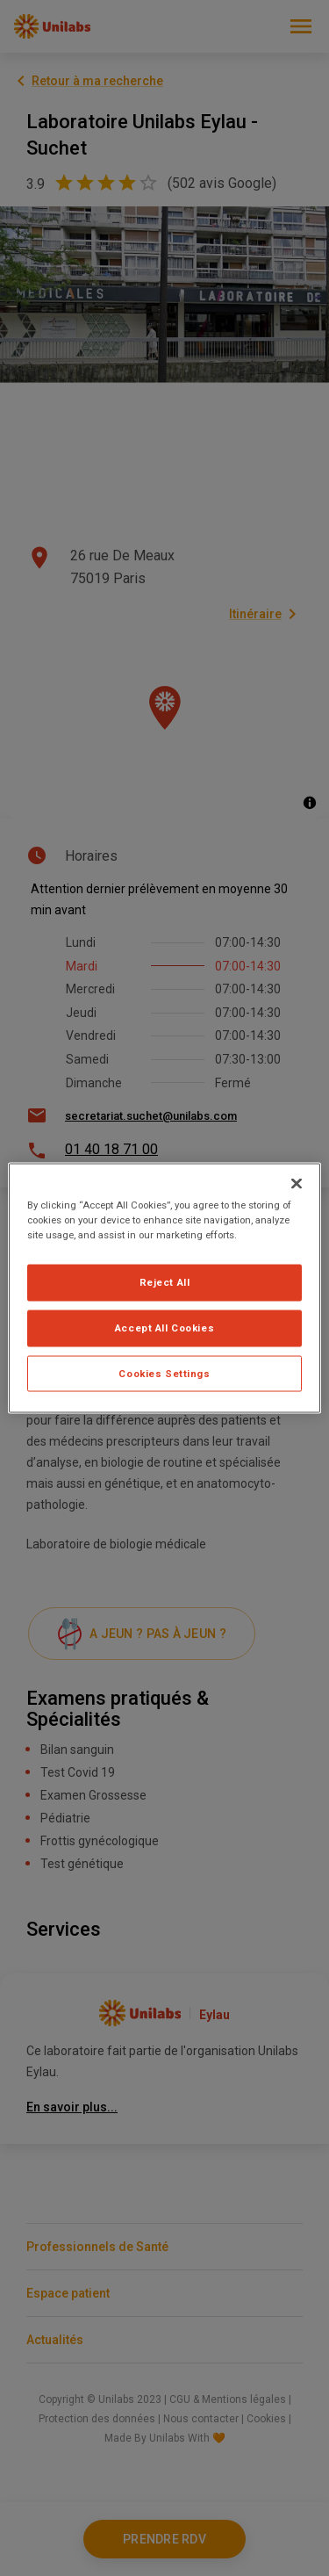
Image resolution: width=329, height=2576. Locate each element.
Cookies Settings (164, 1373)
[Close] (296, 1183)
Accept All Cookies (164, 1327)
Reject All (164, 1281)
